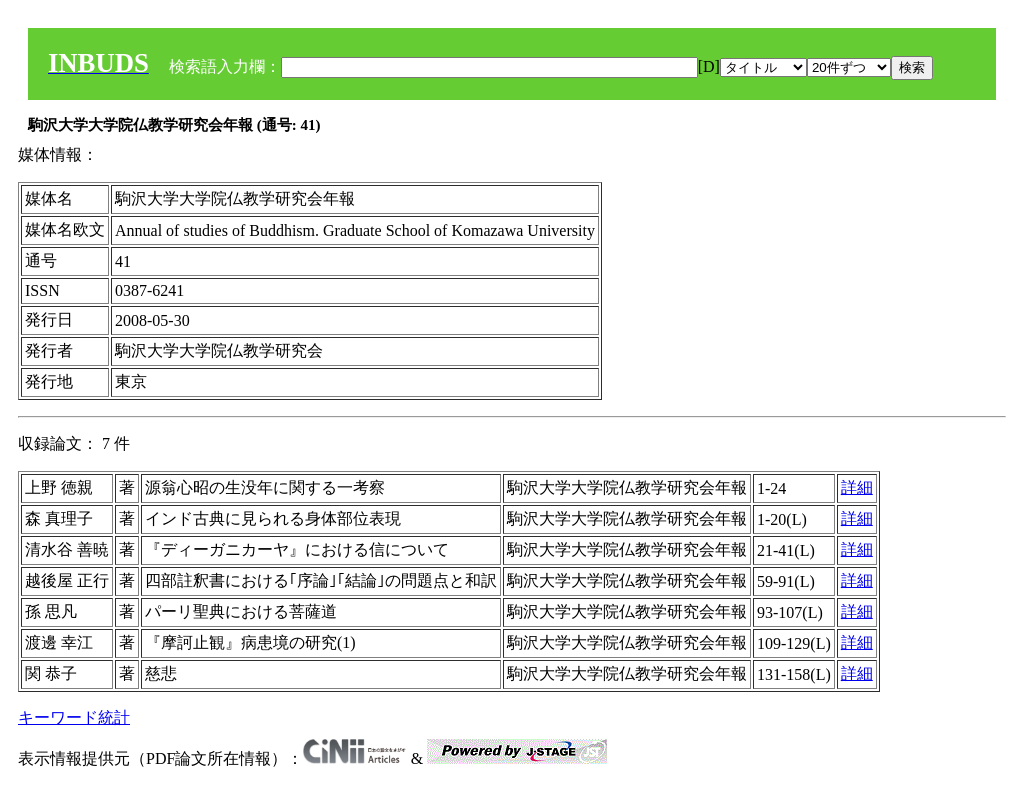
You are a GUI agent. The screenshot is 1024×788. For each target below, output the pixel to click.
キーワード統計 (74, 717)
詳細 (857, 487)
